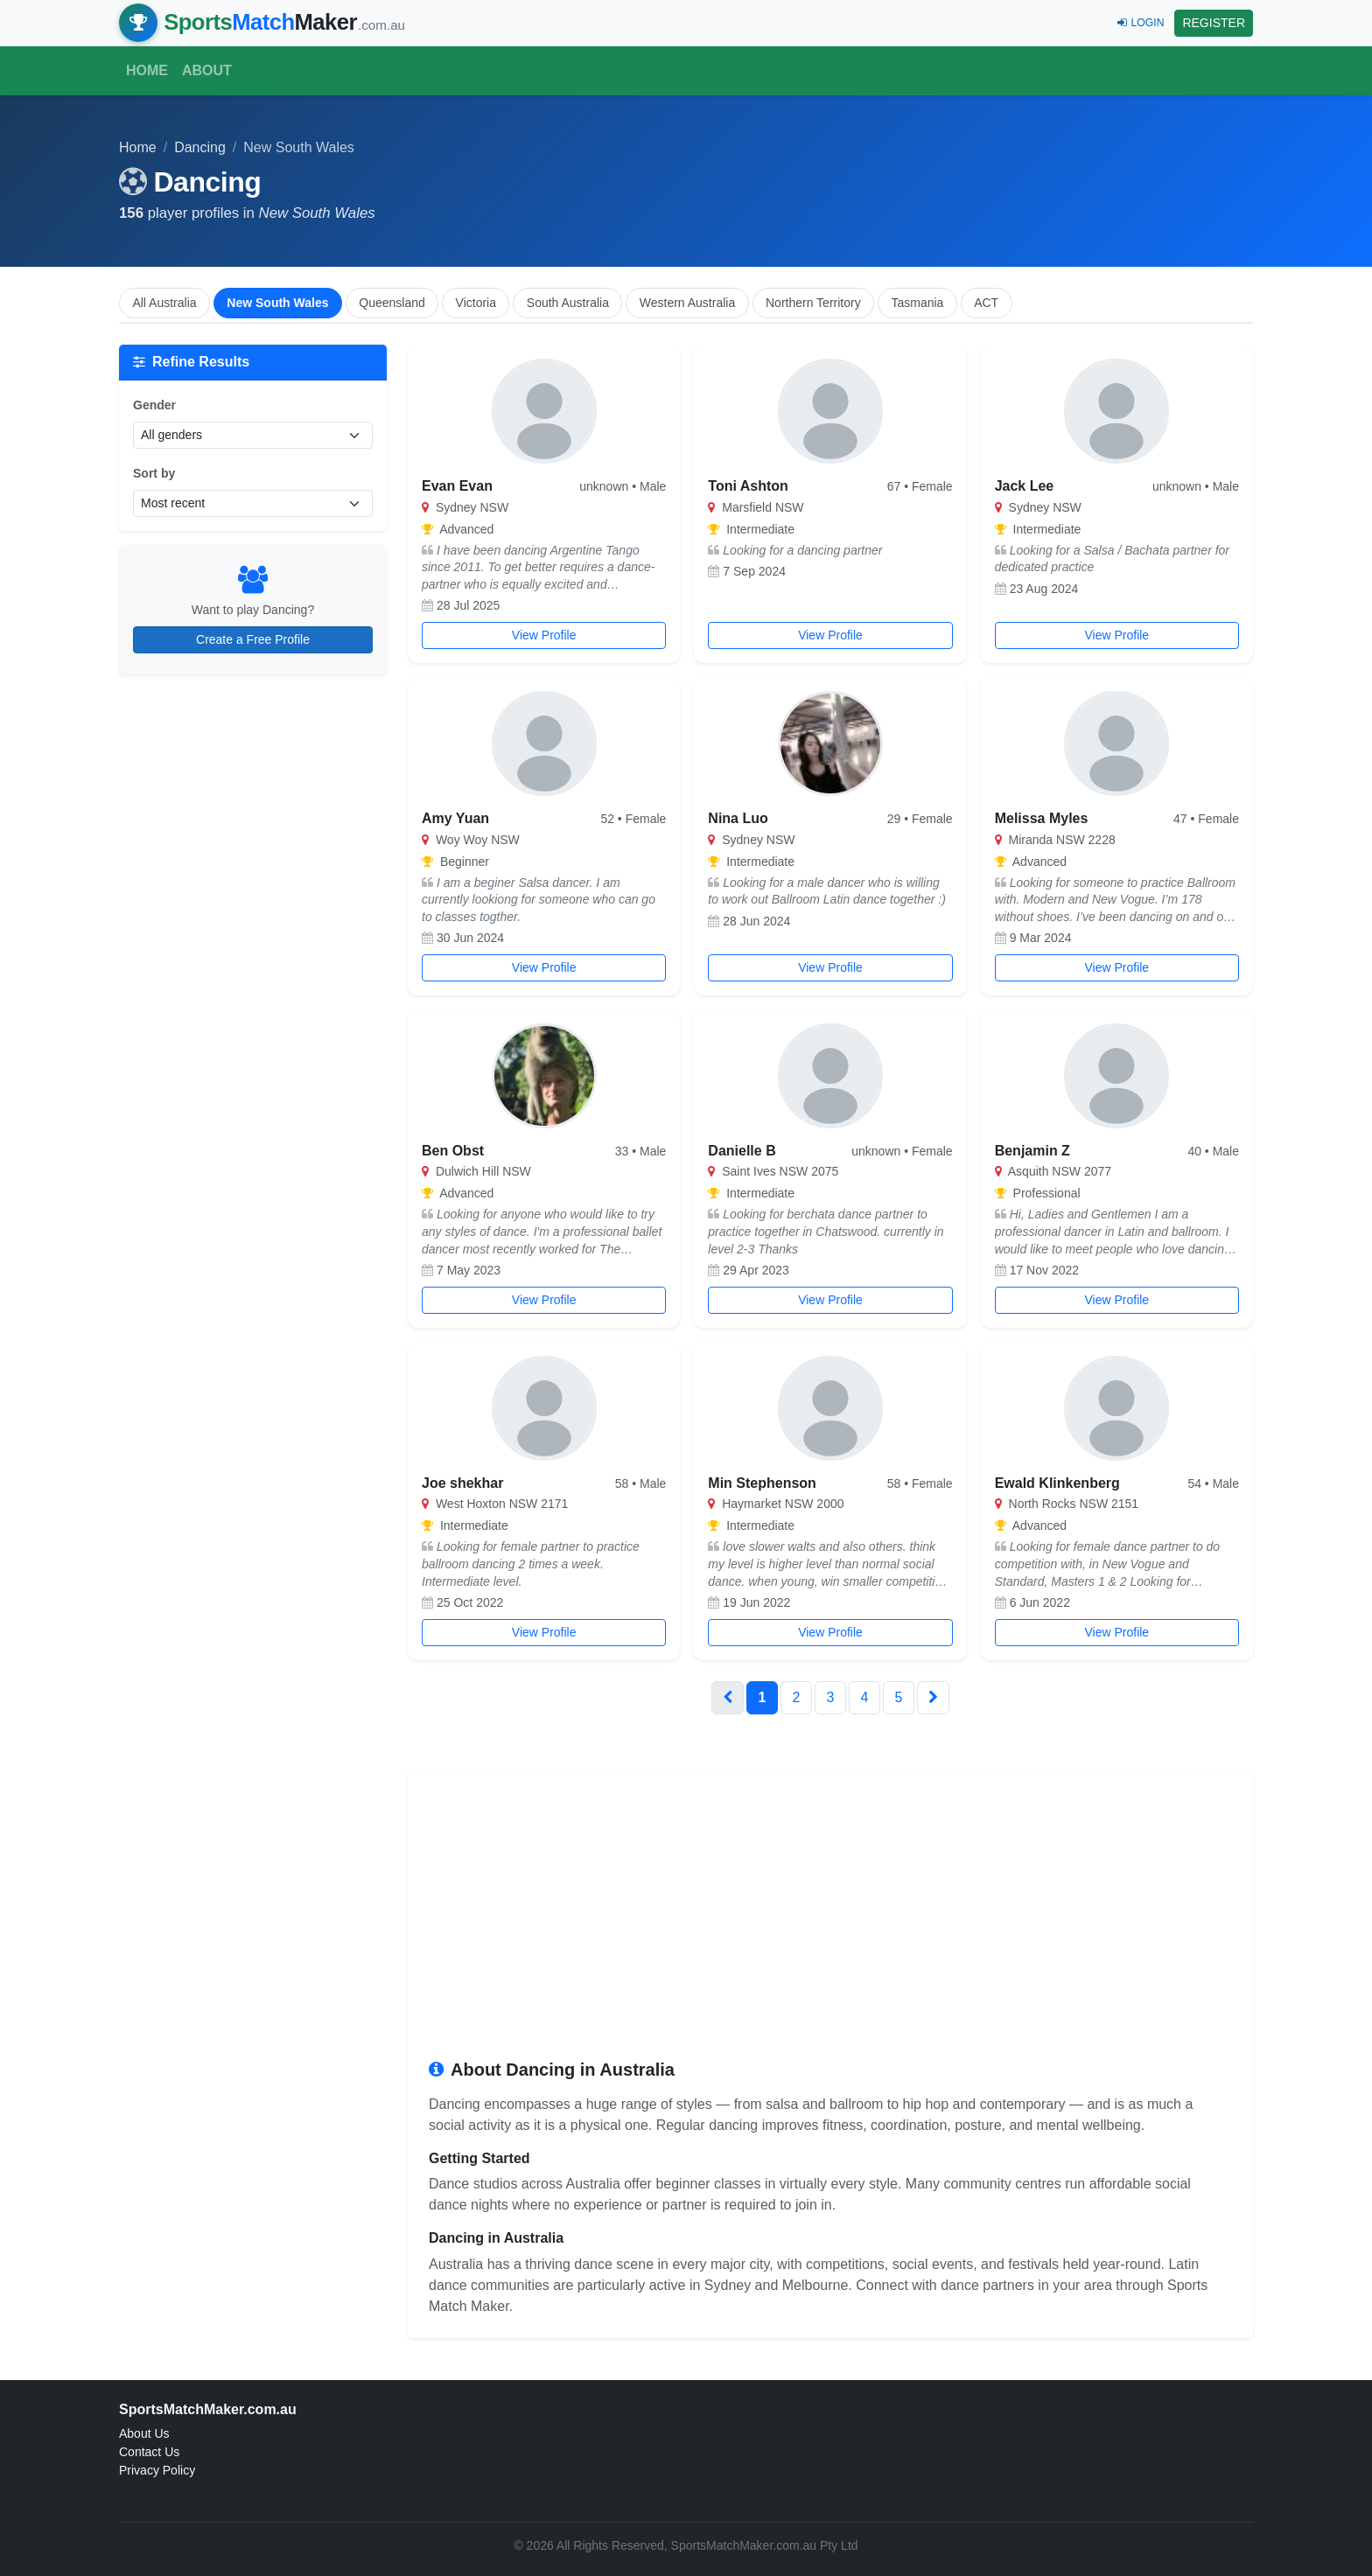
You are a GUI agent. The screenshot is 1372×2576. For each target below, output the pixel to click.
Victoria (476, 303)
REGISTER (1213, 23)
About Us (144, 2433)
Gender (154, 405)
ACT (986, 303)
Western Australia (687, 303)
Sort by (154, 473)
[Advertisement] (830, 1922)
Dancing (200, 147)
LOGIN (1140, 23)
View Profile (544, 635)
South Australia (568, 303)
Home (147, 70)
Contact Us (149, 2452)
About (207, 70)
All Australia (164, 303)
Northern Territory (813, 303)
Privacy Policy (157, 2470)
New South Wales (277, 303)
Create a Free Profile (253, 639)
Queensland (392, 303)
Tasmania (917, 303)
